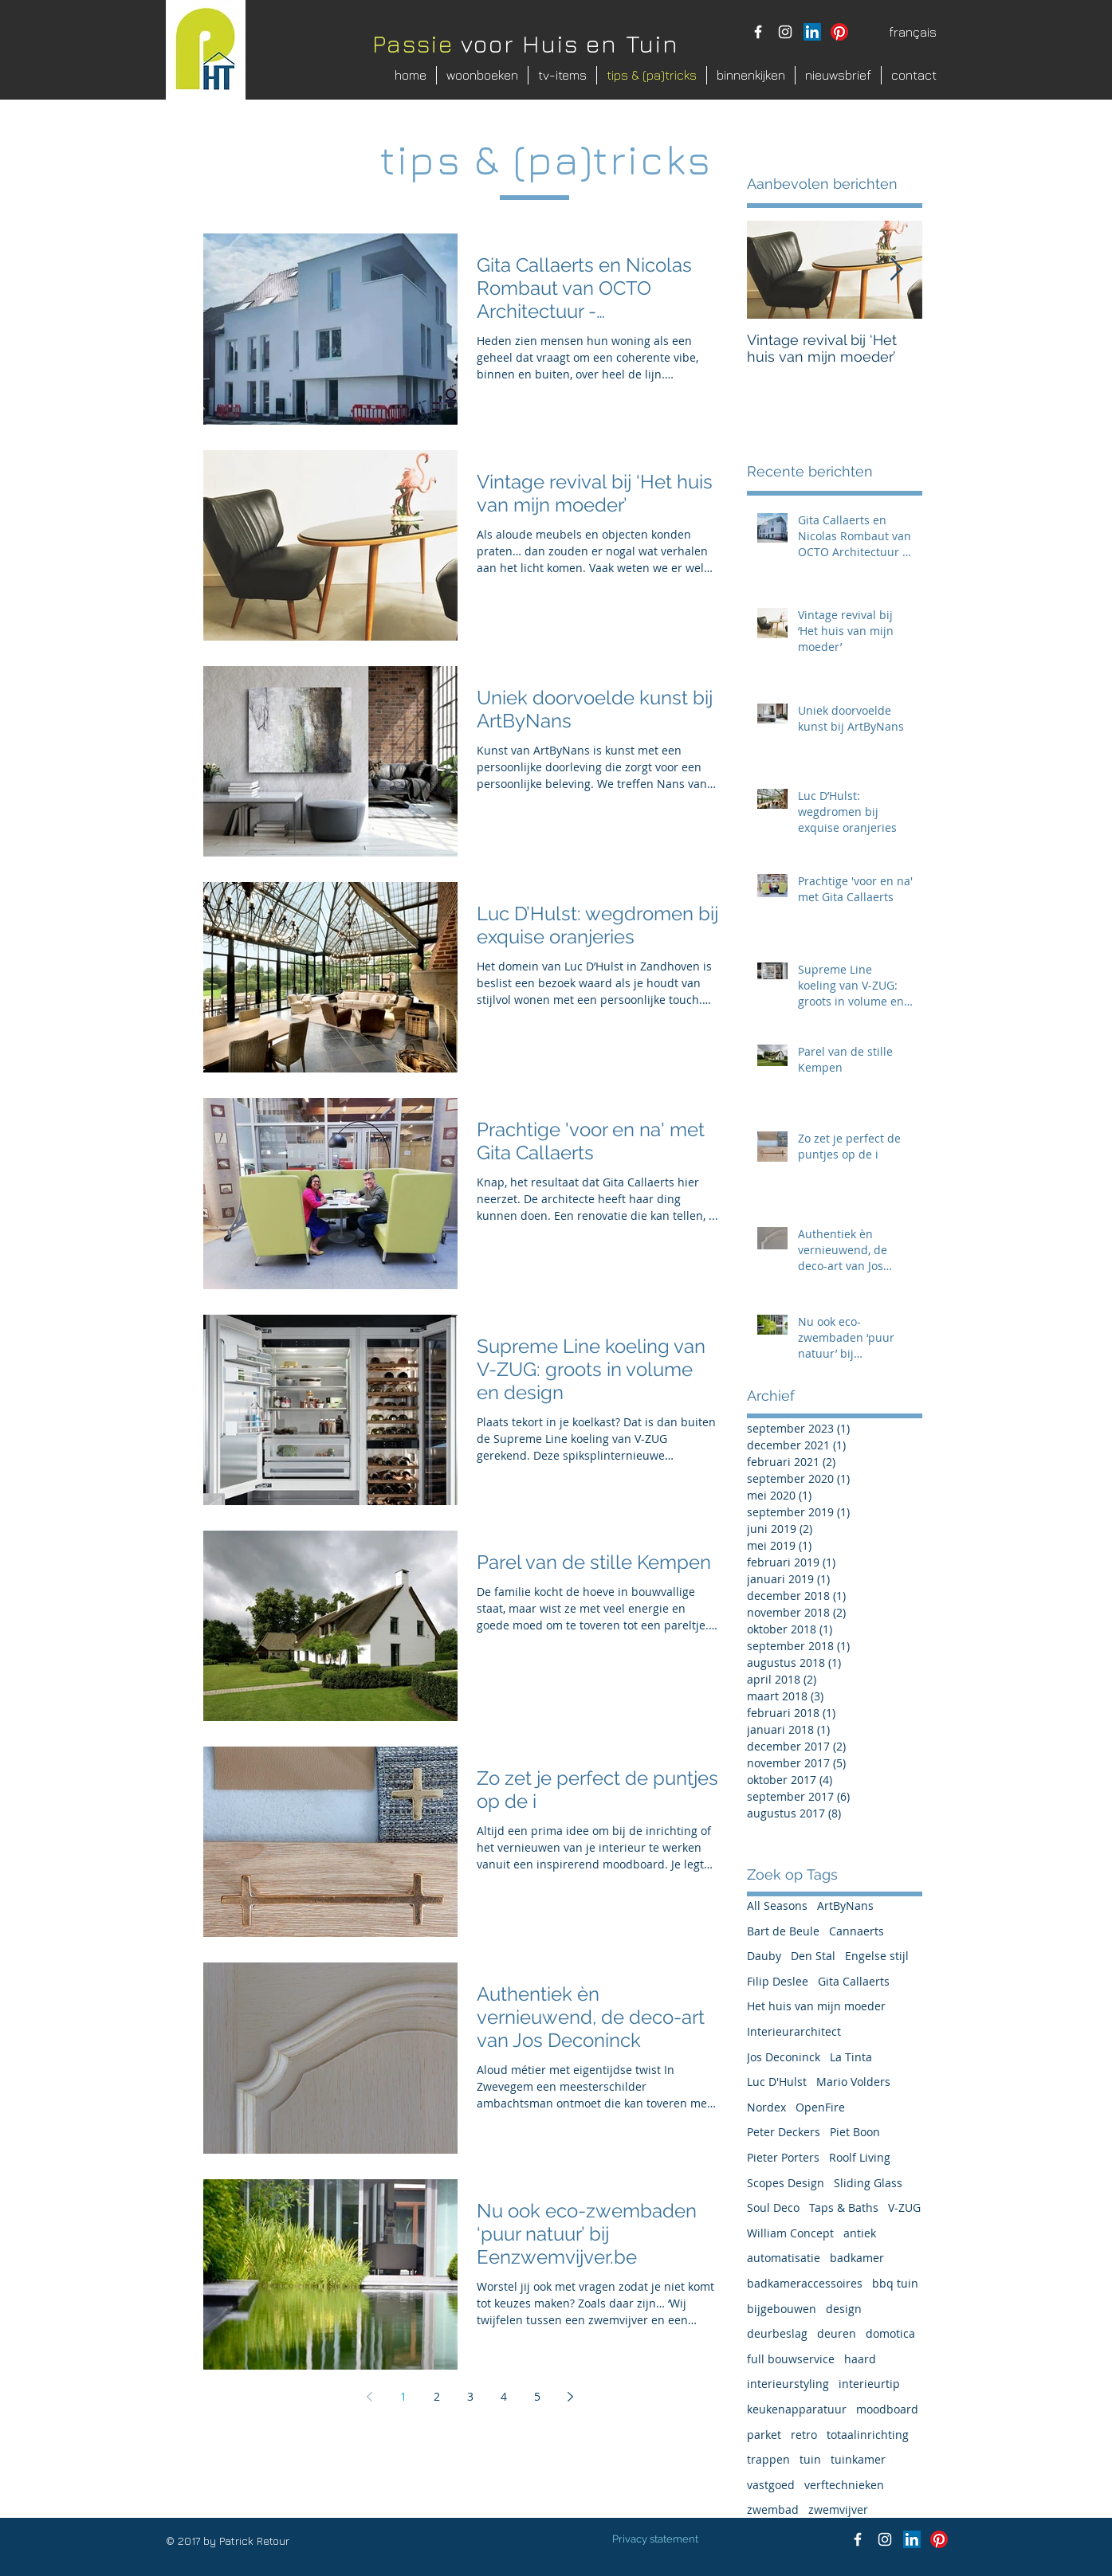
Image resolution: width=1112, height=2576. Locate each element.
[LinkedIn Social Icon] (812, 32)
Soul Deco (773, 2207)
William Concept (790, 2233)
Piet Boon (855, 2131)
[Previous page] (370, 2396)
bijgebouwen (781, 2308)
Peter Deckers (783, 2131)
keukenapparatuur (797, 2409)
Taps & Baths (843, 2207)
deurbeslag (777, 2333)
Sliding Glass (868, 2182)
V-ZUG (904, 2207)
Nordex (766, 2107)
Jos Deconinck (783, 2056)
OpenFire (820, 2107)
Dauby (764, 1955)
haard (860, 2358)
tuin (810, 2459)
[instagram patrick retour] (785, 32)
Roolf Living (859, 2157)
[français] (912, 32)
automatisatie (783, 2257)
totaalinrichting (868, 2434)
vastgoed (771, 2484)
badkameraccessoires (804, 2283)
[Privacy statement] (655, 2539)
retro (804, 2434)
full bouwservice (791, 2358)
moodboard (887, 2409)
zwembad (773, 2509)
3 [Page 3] (470, 2396)
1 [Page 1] (403, 2396)
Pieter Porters (783, 2157)
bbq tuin (895, 2283)
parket (764, 2434)
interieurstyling (788, 2383)
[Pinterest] (839, 32)
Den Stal (813, 1955)
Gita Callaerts (854, 1981)
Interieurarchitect (794, 2031)
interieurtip (869, 2383)
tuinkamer (858, 2459)
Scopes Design (785, 2182)
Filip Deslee (777, 1981)
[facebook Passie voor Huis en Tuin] (758, 32)
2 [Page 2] (437, 2396)
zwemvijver (838, 2509)
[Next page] (570, 2396)
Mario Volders (853, 2081)
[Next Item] (897, 270)
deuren (836, 2333)
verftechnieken (844, 2484)
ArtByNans (845, 1905)
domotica (890, 2333)
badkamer (857, 2257)
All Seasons (777, 1905)
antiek (859, 2233)
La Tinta (851, 2056)
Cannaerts (856, 1931)
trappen (768, 2459)
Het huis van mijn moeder (816, 2005)
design (844, 2308)
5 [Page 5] (537, 2396)
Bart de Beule (783, 1931)
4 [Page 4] (504, 2396)
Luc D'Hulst (777, 2081)
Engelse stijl (877, 1955)
